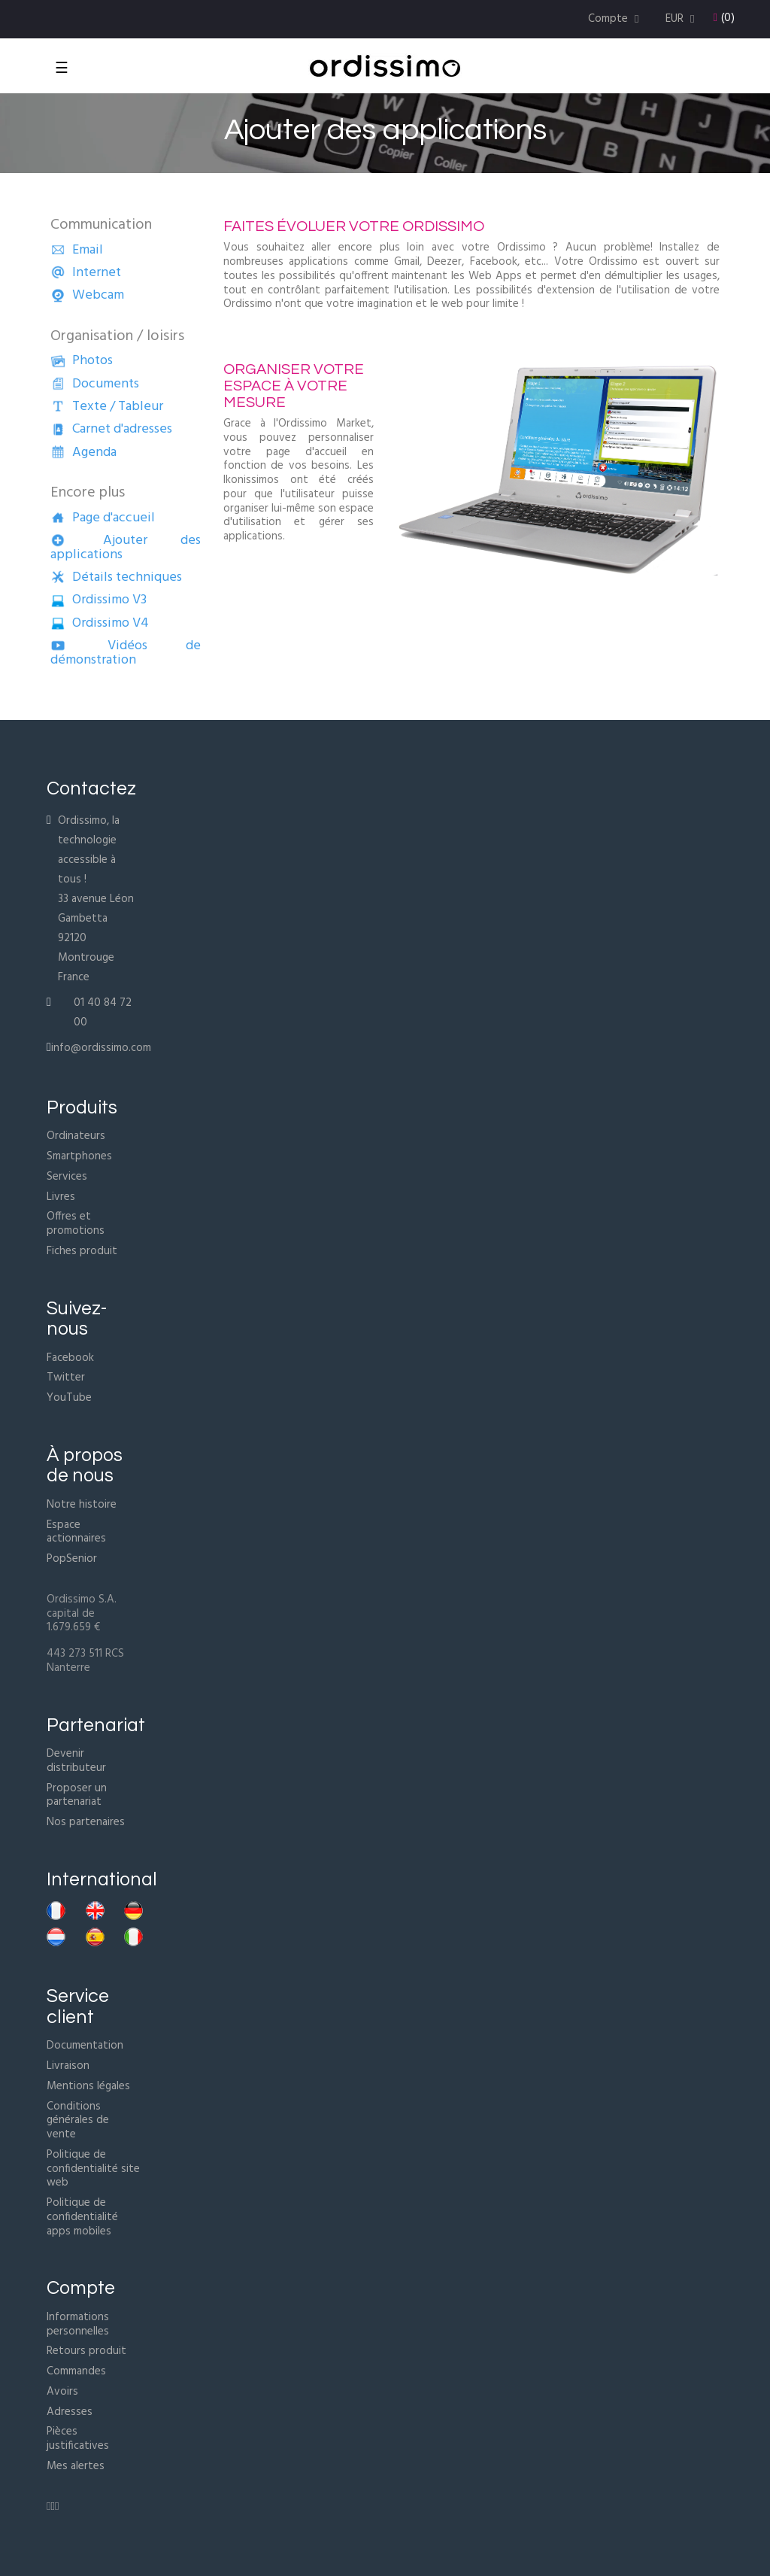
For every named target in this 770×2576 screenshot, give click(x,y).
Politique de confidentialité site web (93, 2169)
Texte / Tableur (106, 407)
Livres (61, 1197)
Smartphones (79, 1156)
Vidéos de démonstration (125, 653)
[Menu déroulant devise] (682, 19)
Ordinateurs (76, 1136)
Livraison (68, 2066)
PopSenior (72, 1559)
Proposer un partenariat (77, 1795)
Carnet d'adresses (111, 429)
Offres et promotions (76, 1224)
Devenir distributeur (76, 1761)
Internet (85, 273)
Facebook (70, 1358)
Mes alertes (76, 2466)
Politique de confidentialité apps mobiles (82, 2217)
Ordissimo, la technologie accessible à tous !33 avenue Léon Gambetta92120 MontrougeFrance (96, 899)
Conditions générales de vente (78, 2121)
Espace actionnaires (76, 1532)
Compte (81, 2288)
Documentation (85, 2046)
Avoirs (62, 2392)
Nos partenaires (86, 1822)
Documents (94, 384)
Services (67, 1177)
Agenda (83, 452)
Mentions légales (88, 2086)
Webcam (87, 295)
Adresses (69, 2412)
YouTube (69, 1398)
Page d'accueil (102, 518)
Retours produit (86, 2351)
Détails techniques (116, 577)
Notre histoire (82, 1505)
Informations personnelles (78, 2324)
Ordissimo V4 (99, 623)
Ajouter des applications (125, 548)
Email (76, 250)
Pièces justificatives (78, 2439)
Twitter (66, 1377)
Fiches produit (82, 1251)
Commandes (76, 2371)
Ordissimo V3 (98, 600)
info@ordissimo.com (101, 1048)
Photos (81, 361)
